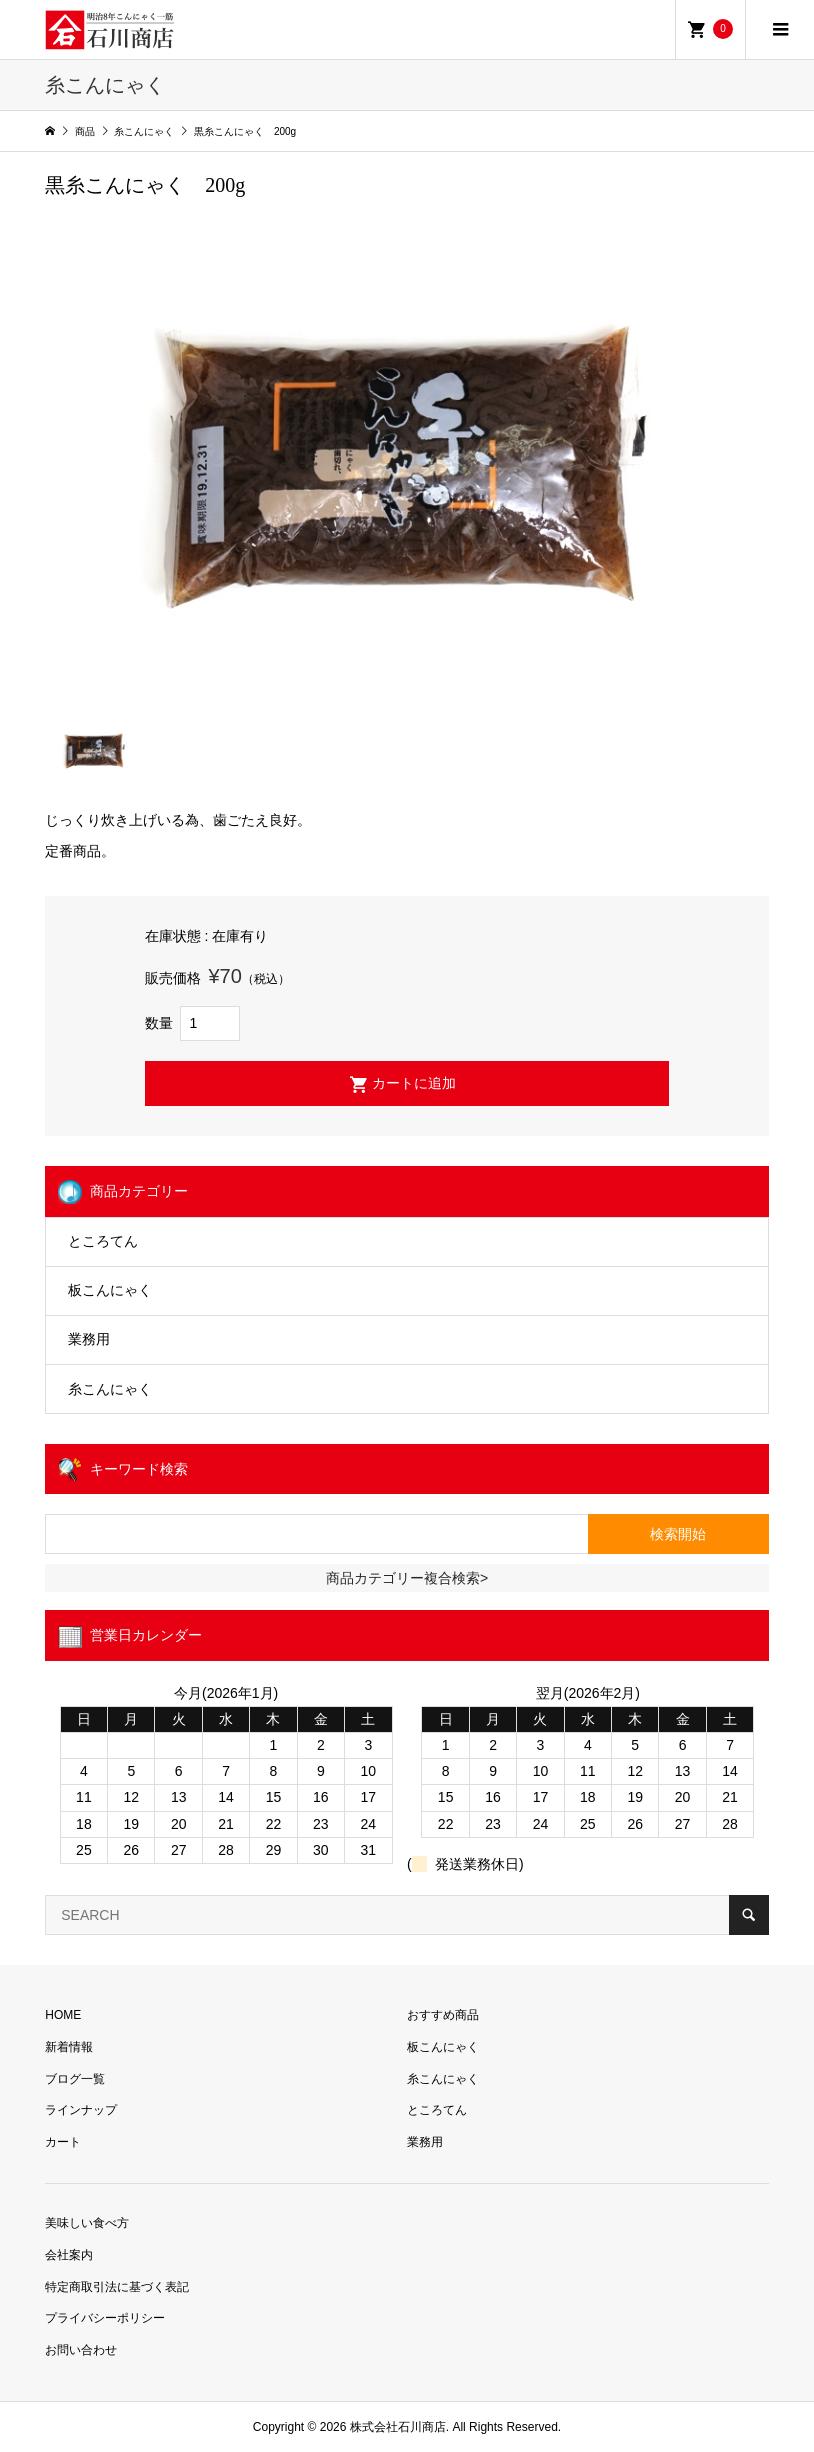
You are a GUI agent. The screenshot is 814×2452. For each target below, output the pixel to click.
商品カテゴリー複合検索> (407, 1578)
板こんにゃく (110, 1290)
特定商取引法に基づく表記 (117, 2287)
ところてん (103, 1241)
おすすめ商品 (443, 2015)
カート (63, 2142)
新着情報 (69, 2047)
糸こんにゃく (110, 1389)
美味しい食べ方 (87, 2223)
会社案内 (69, 2255)
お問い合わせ (81, 2350)
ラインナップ (81, 2110)
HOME (63, 2015)
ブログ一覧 (75, 2079)
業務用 (89, 1339)
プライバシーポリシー (105, 2318)
